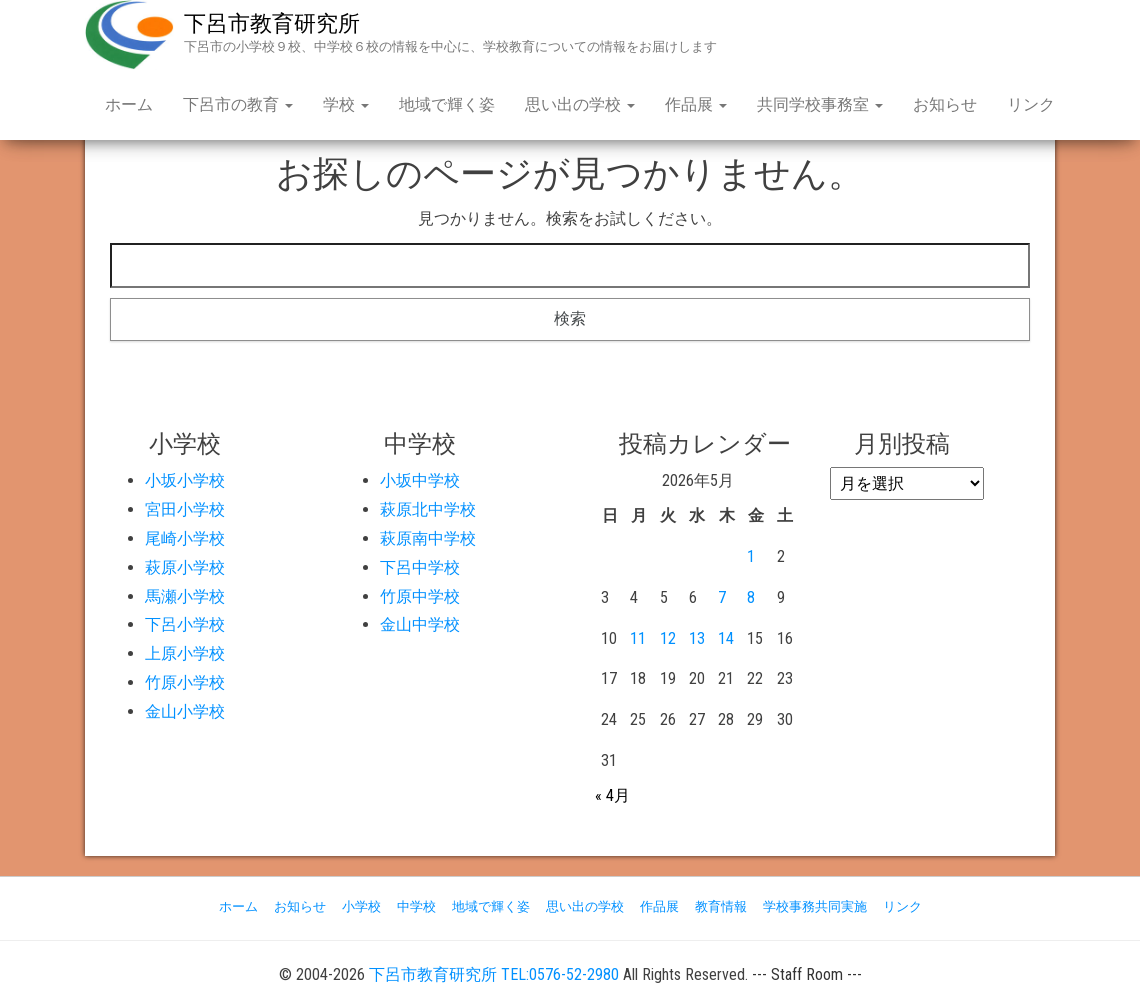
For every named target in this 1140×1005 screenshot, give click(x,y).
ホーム (129, 104)
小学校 (361, 906)
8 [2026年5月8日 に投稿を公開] (751, 597)
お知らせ (945, 104)
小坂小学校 (185, 480)
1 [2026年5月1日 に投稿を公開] (751, 556)
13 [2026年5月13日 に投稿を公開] (697, 638)
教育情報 (721, 906)
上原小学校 (185, 653)
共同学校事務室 (820, 104)
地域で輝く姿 (447, 104)
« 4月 (612, 795)
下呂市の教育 (238, 104)
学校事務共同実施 (815, 906)
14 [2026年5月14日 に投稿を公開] (726, 638)
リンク (1031, 104)
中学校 (416, 906)
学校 (346, 104)
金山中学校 (420, 624)
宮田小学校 (185, 509)
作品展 (696, 104)
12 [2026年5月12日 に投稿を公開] (668, 638)
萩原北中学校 (428, 509)
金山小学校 (185, 711)
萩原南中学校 (428, 538)
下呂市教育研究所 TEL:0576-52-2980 (494, 974)
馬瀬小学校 (185, 596)
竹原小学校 (185, 682)
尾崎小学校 (185, 538)
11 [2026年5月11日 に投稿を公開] (638, 638)
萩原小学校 (185, 567)
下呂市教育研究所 (272, 23)
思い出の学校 (580, 104)
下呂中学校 (420, 567)
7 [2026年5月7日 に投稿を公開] (722, 597)
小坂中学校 (420, 480)
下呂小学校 (185, 624)
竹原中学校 (420, 596)
